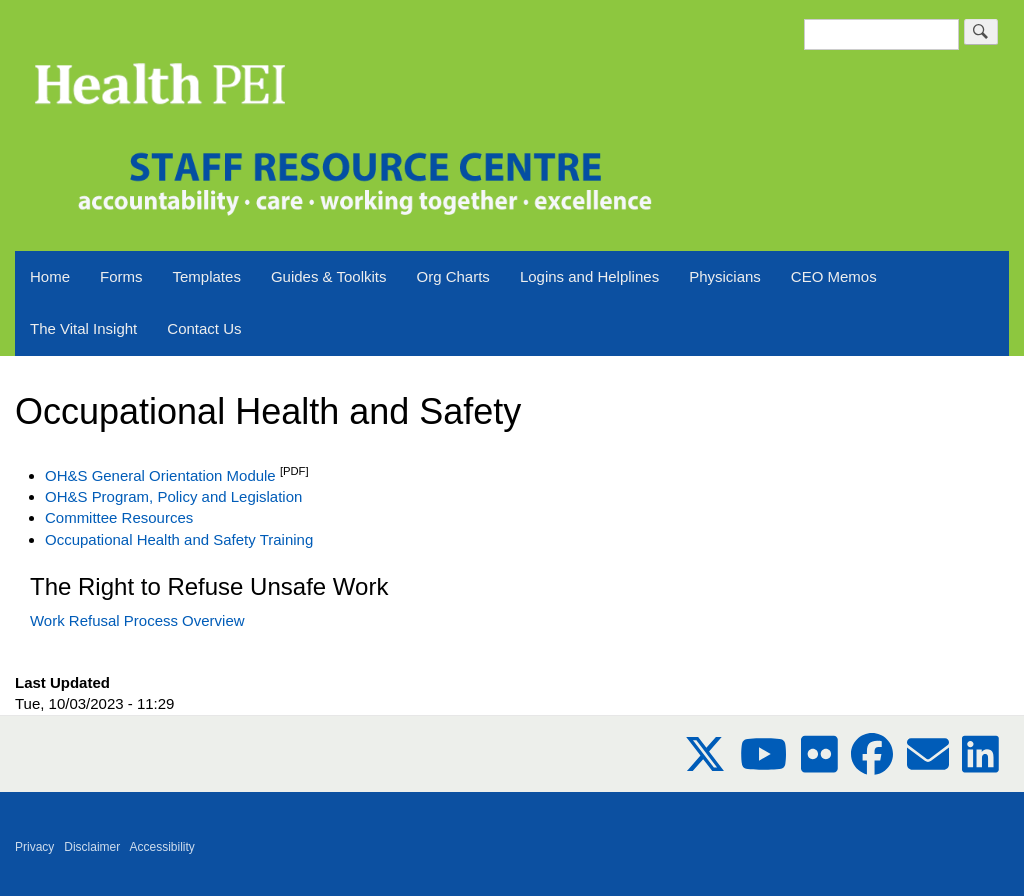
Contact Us (204, 328)
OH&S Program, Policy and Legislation (173, 496)
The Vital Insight (83, 328)
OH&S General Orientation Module (160, 475)
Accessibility (162, 847)
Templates (207, 276)
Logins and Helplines (589, 276)
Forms (121, 276)
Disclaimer (92, 847)
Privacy (34, 847)
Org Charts (453, 276)
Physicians (725, 276)
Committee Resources (119, 517)
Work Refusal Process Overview (137, 620)
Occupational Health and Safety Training (179, 539)
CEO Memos (834, 276)
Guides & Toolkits (329, 276)
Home (50, 276)
